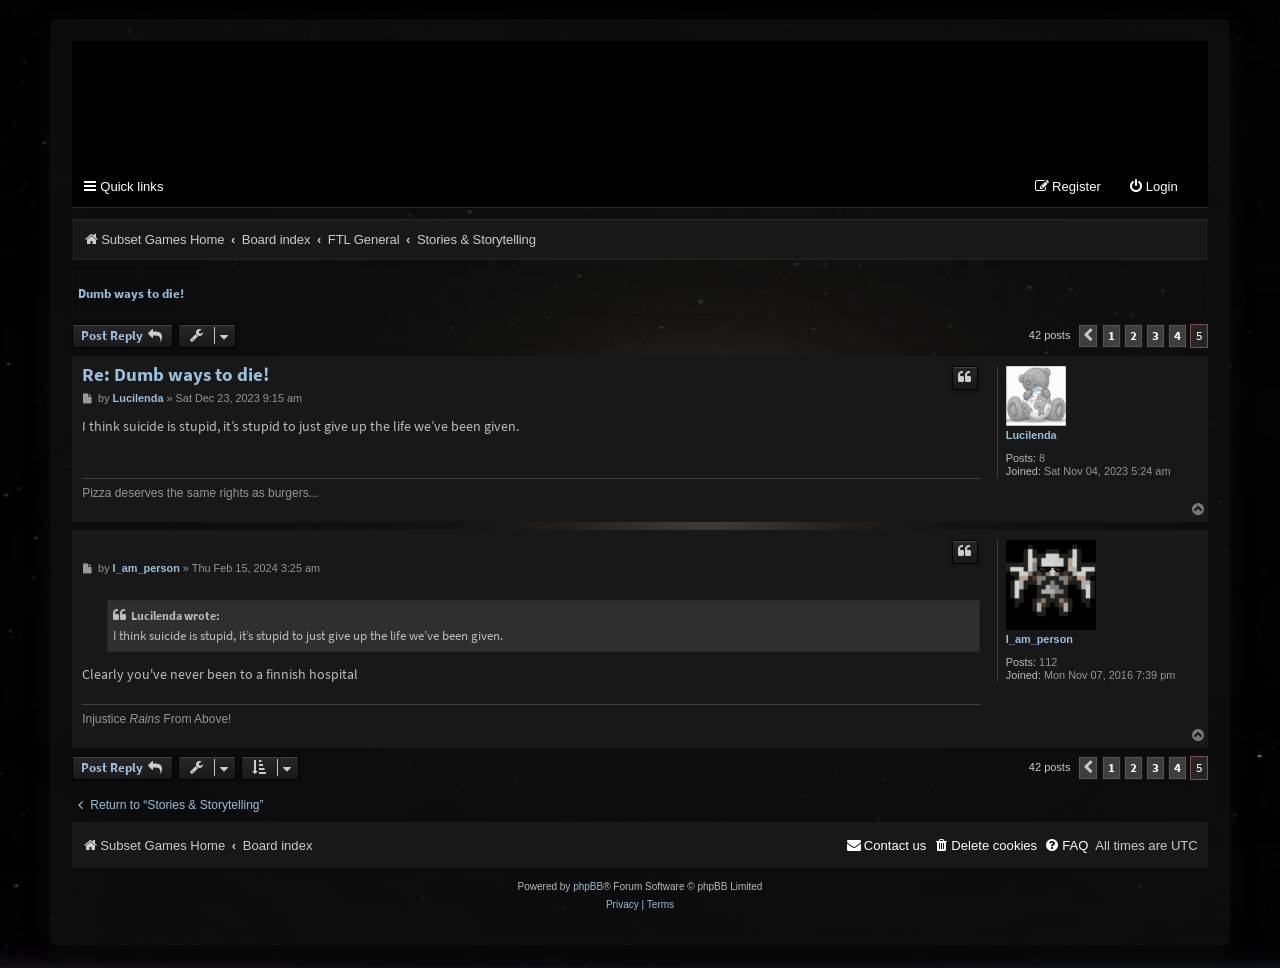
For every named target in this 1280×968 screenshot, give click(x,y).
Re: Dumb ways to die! (175, 376)
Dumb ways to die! (131, 295)
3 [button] (1155, 337)
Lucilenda (1031, 437)
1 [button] (1111, 337)
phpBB (588, 889)
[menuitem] (1153, 189)
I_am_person (1039, 641)
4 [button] (1177, 337)
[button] (1088, 338)
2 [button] (1133, 337)
